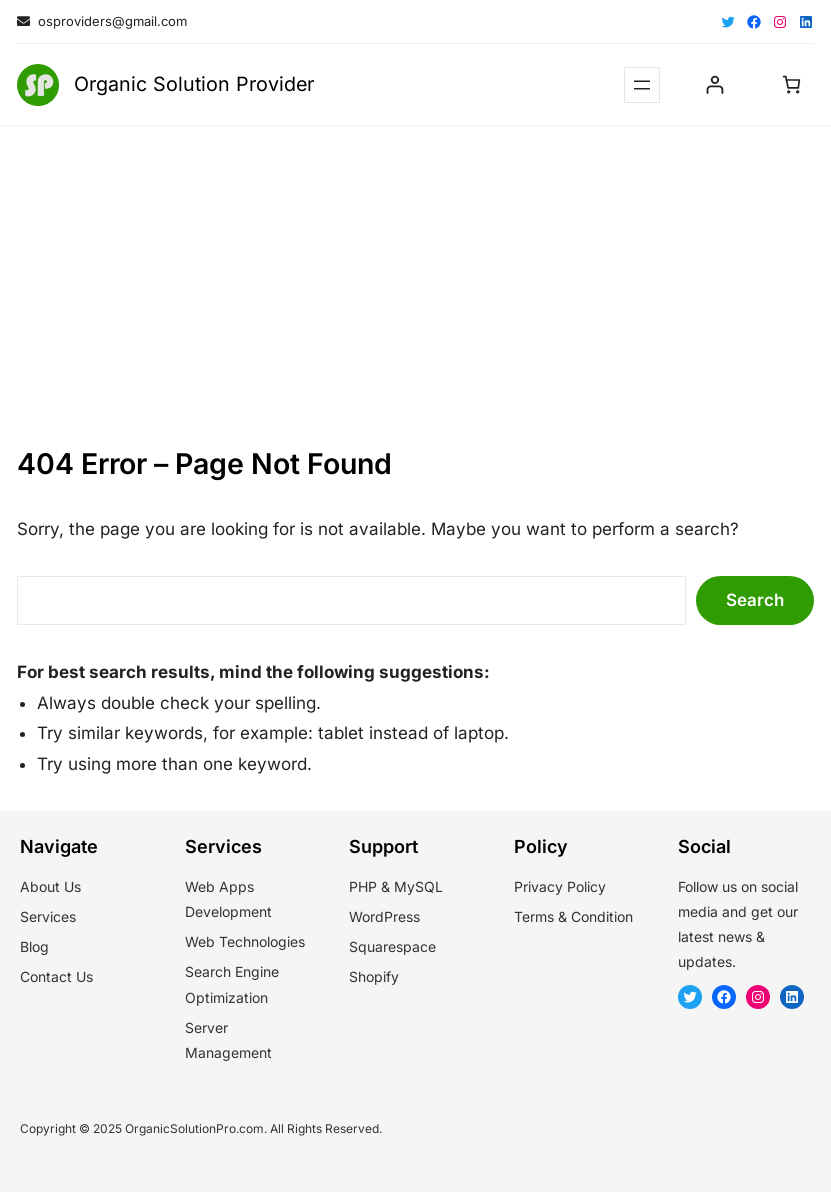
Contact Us (56, 976)
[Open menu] (642, 85)
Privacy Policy (560, 886)
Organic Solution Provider (194, 84)
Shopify (374, 976)
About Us (50, 886)
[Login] (714, 84)
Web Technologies (245, 941)
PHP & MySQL (396, 886)
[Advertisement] (415, 275)
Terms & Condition (573, 916)
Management (228, 1052)
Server (206, 1027)
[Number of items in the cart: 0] (791, 84)
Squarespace (392, 946)
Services (48, 916)
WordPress (384, 916)
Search (755, 600)
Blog (34, 946)
